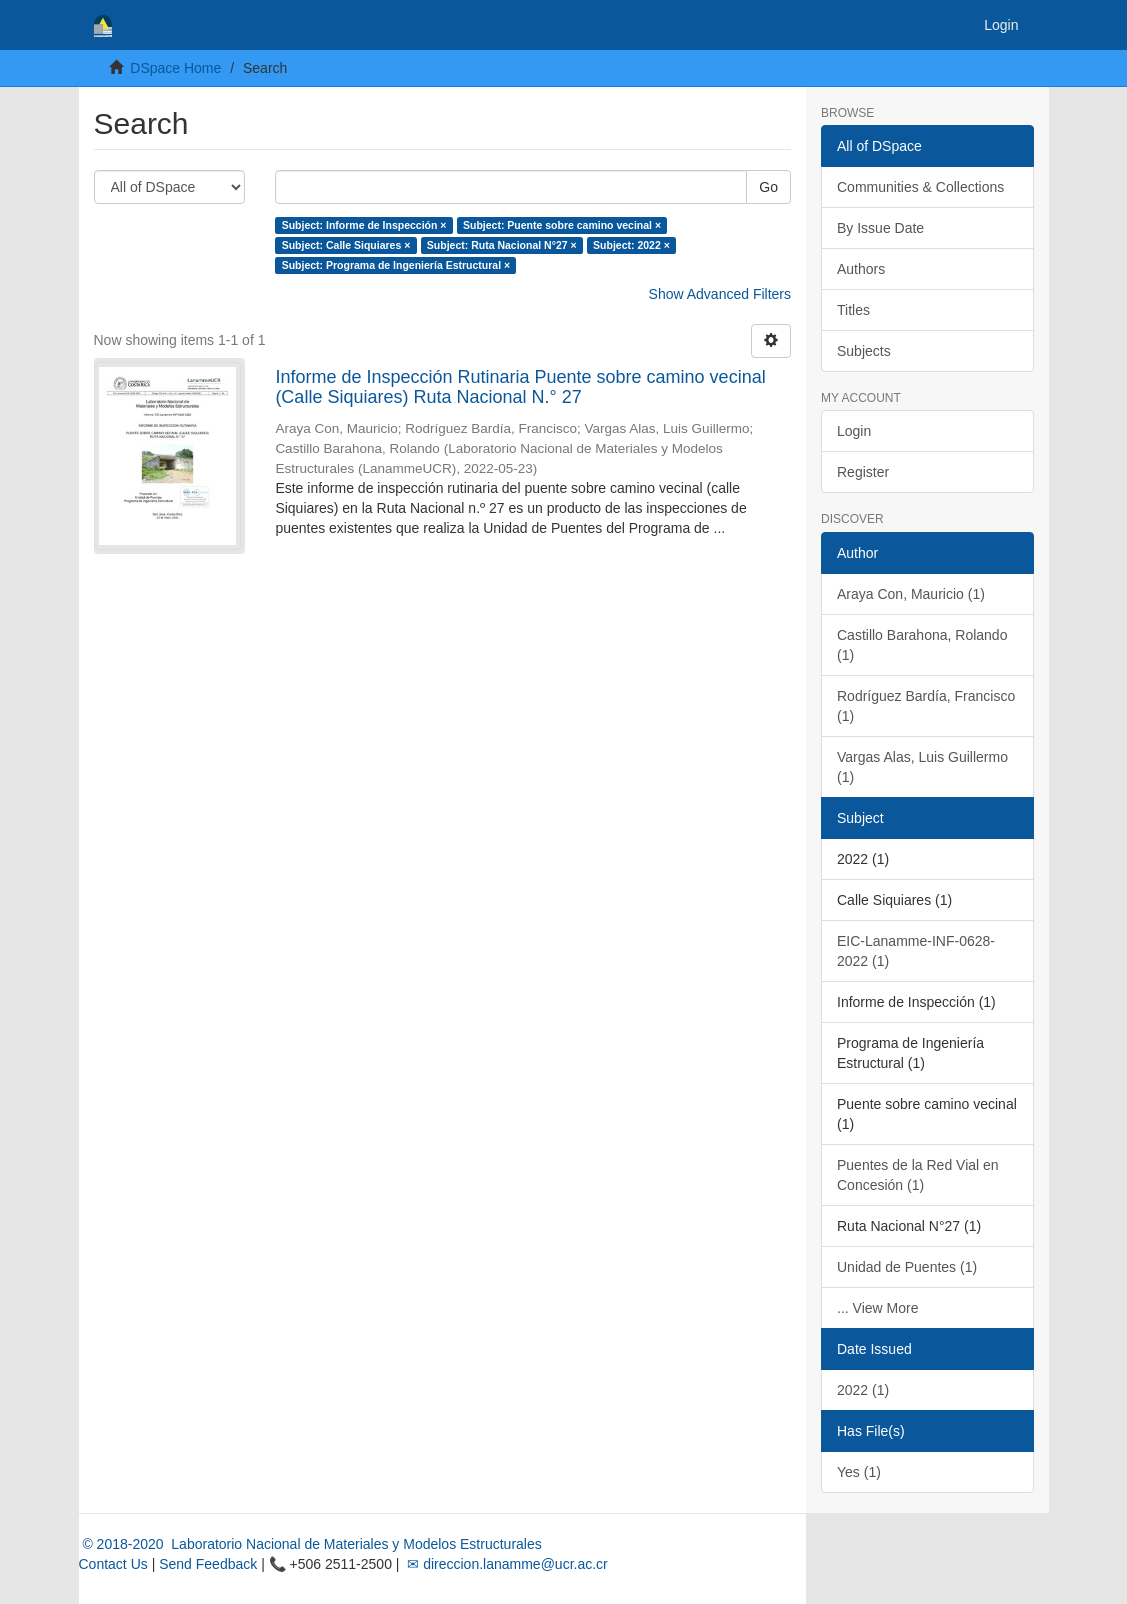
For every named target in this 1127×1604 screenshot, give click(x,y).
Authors (861, 269)
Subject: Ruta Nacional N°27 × (502, 245)
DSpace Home (175, 68)
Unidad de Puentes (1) (907, 1267)
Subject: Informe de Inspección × (364, 225)
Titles (853, 310)
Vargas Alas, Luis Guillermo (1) (922, 767)
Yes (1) (859, 1472)
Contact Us (113, 1564)
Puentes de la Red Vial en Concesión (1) (918, 1175)
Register (863, 472)
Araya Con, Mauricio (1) (911, 594)
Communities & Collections (920, 187)
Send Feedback (208, 1564)
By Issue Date (880, 228)
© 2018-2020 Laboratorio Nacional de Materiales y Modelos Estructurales (310, 1544)
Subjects (864, 351)
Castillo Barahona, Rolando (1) (922, 645)
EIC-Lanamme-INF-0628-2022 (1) (916, 951)
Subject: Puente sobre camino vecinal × (562, 225)
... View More (877, 1308)
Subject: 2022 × (631, 245)
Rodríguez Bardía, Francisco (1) (926, 706)
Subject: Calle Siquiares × (346, 245)
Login (854, 431)
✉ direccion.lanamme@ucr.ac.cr (505, 1564)
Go (768, 187)
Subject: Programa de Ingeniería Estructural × (396, 265)
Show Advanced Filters (720, 294)
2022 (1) (863, 1390)
